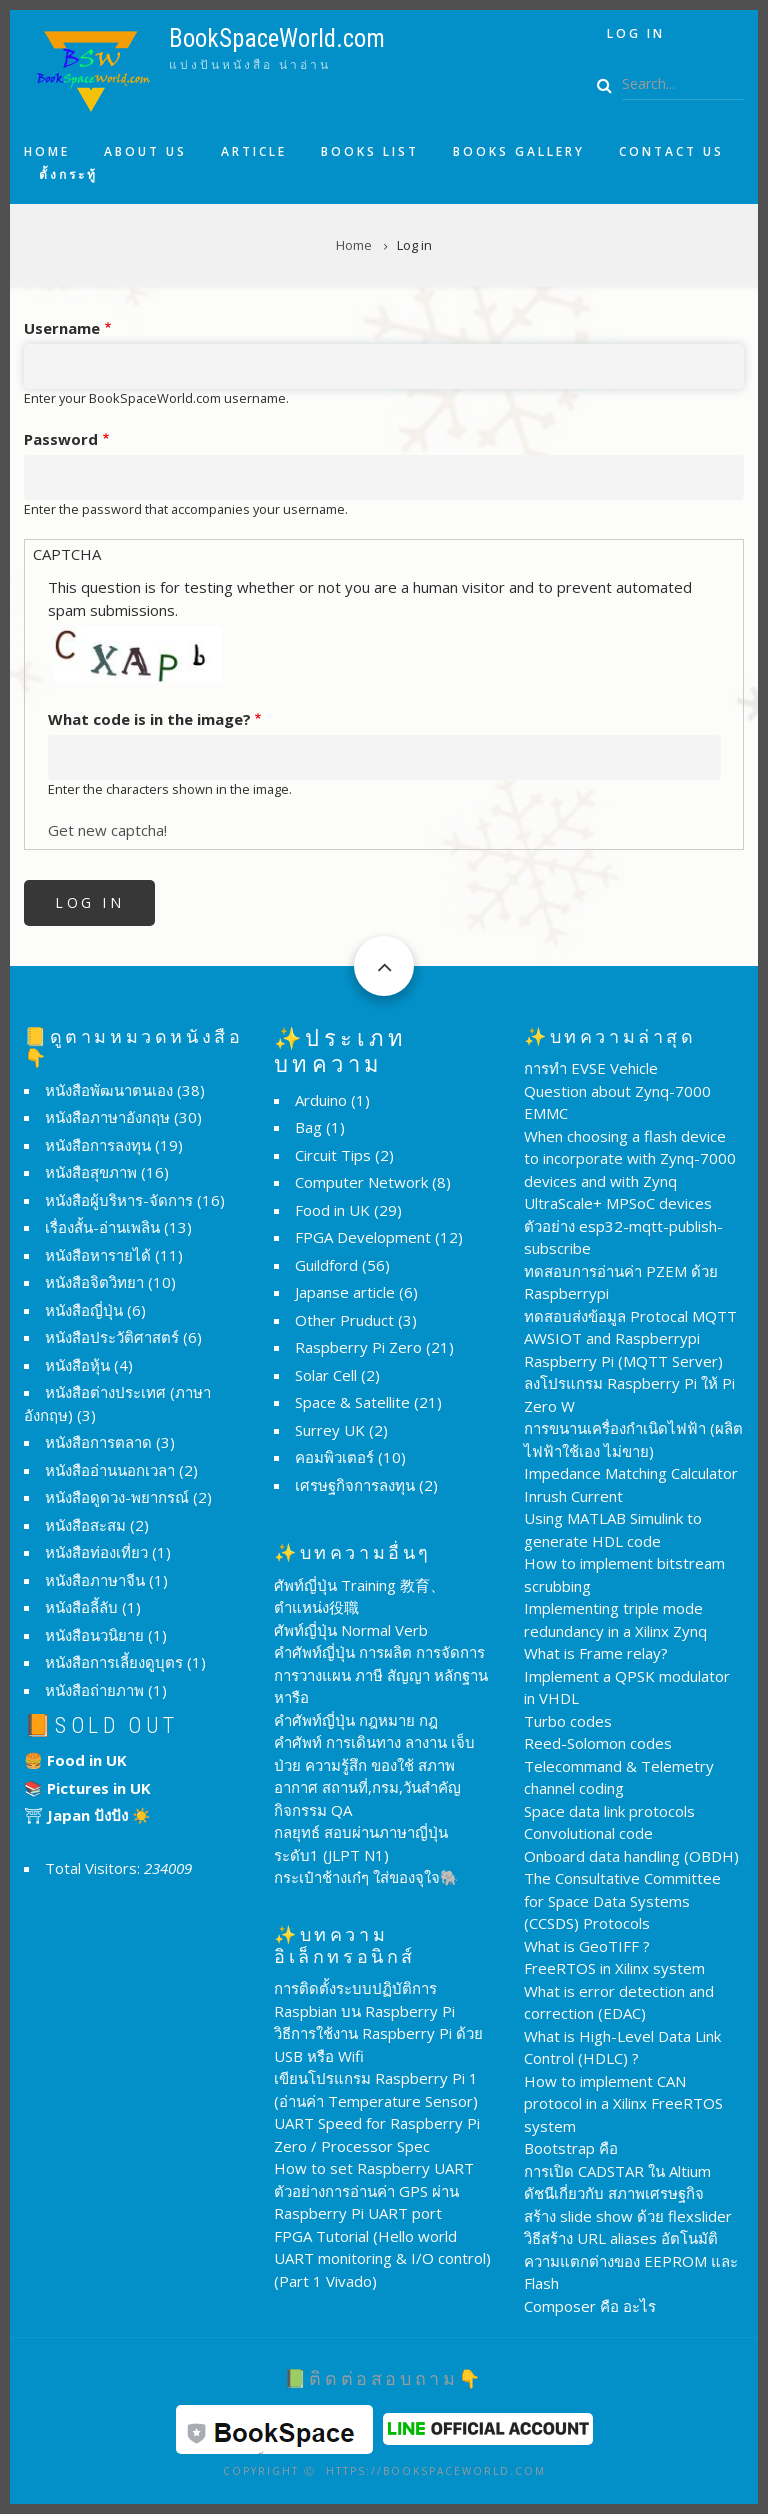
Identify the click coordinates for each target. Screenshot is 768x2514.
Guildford (326, 1265)
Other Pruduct (344, 1320)
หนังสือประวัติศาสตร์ (112, 1337)
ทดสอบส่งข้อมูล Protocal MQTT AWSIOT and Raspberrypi (630, 1327)
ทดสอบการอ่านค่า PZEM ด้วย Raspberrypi (621, 1282)
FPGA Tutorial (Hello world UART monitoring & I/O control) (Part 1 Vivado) (382, 2258)
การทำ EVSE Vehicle (591, 1068)
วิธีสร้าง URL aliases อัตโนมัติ (621, 2238)
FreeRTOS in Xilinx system (614, 1968)
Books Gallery (519, 152)
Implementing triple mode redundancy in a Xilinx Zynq (615, 1619)
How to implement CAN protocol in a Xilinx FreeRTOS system (623, 2103)
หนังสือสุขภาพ (91, 1172)
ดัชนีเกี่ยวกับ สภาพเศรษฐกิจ (614, 2193)
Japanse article (345, 1292)
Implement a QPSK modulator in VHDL (627, 1687)
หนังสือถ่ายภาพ (94, 1690)
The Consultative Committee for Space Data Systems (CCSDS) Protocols (622, 1900)
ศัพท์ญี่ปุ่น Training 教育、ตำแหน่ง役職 (359, 1596)
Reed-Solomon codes (598, 1743)
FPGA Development (363, 1237)
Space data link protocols (609, 1811)
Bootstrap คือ (571, 2148)
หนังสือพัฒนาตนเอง (109, 1090)
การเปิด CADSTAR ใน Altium (617, 2171)
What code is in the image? (149, 719)
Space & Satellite (352, 1402)
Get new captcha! (107, 830)
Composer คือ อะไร (590, 2306)
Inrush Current (573, 1496)
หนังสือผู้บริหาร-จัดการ (119, 1200)
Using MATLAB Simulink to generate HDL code (613, 1529)
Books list (370, 152)
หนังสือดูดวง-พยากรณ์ (117, 1497)
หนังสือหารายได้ (98, 1255)
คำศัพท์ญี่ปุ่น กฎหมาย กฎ (356, 1720)
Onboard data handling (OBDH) (631, 1856)
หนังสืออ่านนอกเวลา (110, 1470)
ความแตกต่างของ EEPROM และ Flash (631, 2272)
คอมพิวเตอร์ (334, 1457)
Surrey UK (330, 1430)
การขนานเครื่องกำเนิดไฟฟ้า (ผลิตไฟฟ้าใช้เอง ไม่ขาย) (633, 1439)
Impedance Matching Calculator (631, 1473)
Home (47, 152)
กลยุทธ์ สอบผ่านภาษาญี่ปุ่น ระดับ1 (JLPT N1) (361, 1843)
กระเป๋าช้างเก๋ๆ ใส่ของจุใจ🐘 (366, 1877)
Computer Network (361, 1182)
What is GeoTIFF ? (587, 1946)
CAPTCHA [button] (67, 554)
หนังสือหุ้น (77, 1365)
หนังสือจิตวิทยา (94, 1282)
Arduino (321, 1100)
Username (62, 328)
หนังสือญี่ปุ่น (84, 1310)
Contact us (671, 152)
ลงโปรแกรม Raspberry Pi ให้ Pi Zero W (629, 1394)
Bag (308, 1127)
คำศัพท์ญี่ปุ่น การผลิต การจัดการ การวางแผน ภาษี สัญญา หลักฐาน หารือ (381, 1674)
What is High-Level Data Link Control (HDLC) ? (622, 2047)
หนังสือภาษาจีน (95, 1580)
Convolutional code (588, 1833)
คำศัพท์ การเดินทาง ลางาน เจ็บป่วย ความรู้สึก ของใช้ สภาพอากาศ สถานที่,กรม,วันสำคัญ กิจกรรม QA (374, 1776)
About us (145, 152)
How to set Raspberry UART (374, 2168)
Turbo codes (568, 1721)
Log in (636, 33)
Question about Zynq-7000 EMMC (617, 1102)
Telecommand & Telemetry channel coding (619, 1777)
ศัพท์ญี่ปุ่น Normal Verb (351, 1630)
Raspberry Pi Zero (358, 1347)
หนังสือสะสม (85, 1525)
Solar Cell (326, 1375)
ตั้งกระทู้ (68, 175)
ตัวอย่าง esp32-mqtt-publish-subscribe (623, 1237)
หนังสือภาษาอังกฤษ (107, 1117)
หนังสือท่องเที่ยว (96, 1552)
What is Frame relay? (596, 1653)
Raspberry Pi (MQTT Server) (623, 1361)
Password (61, 439)
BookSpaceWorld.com (277, 38)
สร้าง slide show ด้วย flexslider (628, 2216)
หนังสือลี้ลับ (81, 1607)
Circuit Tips (333, 1155)
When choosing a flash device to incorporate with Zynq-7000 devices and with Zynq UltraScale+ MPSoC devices (630, 1170)
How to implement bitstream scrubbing (624, 1574)
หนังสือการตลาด (98, 1442)
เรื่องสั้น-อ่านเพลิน (102, 1227)
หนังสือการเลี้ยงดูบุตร (114, 1662)
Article (254, 152)
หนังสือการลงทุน (98, 1145)
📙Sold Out (101, 1725)
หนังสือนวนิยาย (94, 1635)
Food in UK (332, 1210)
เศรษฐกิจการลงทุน (355, 1485)
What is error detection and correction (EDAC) (619, 2002)
